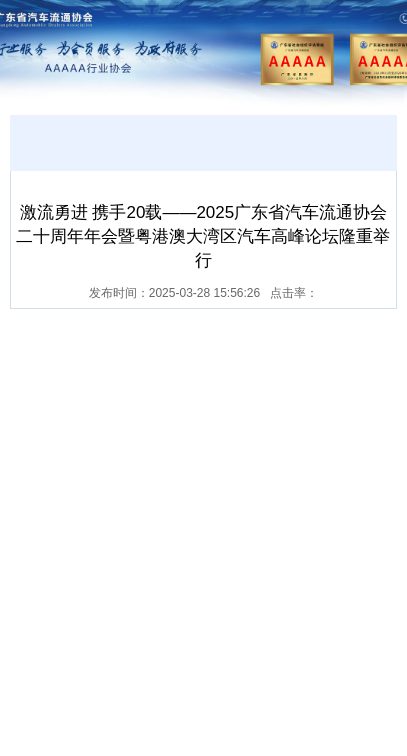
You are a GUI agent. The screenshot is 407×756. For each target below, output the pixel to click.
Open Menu (371, 48)
